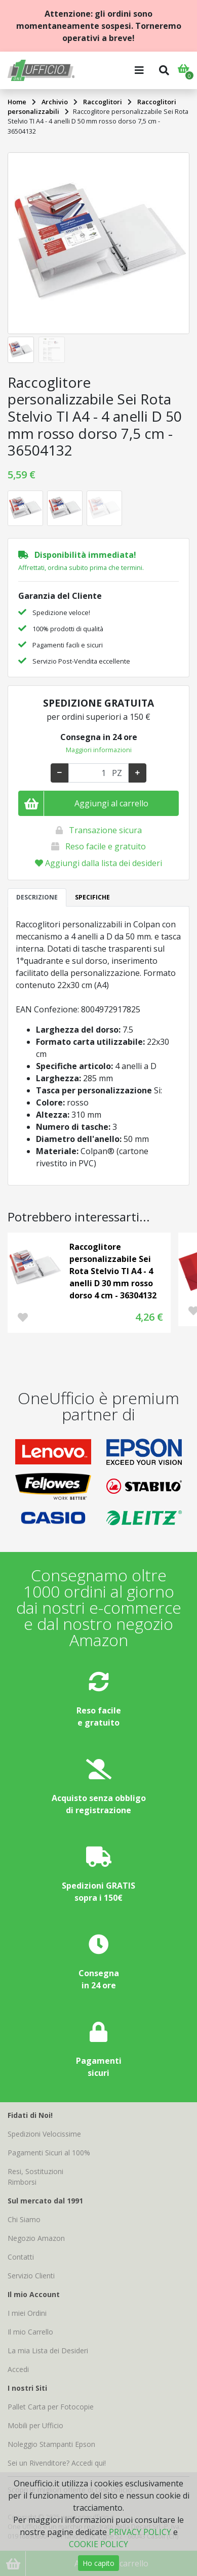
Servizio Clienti (31, 2275)
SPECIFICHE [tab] (92, 897)
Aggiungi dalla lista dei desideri (98, 863)
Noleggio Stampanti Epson (51, 2444)
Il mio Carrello (30, 2332)
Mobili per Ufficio (35, 2425)
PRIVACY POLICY (140, 2532)
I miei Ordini (27, 2313)
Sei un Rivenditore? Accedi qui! (57, 2463)
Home (17, 101)
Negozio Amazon (36, 2238)
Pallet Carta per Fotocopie (51, 2406)
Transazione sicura (105, 830)
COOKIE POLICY (98, 2544)
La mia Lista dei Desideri (48, 2350)
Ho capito (98, 2563)
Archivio (55, 101)
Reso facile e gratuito (105, 846)
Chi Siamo (24, 2219)
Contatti (21, 2257)
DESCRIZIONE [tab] (37, 897)
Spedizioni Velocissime (44, 2134)
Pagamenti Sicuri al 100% (49, 2152)
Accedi (18, 2369)
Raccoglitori (102, 101)
